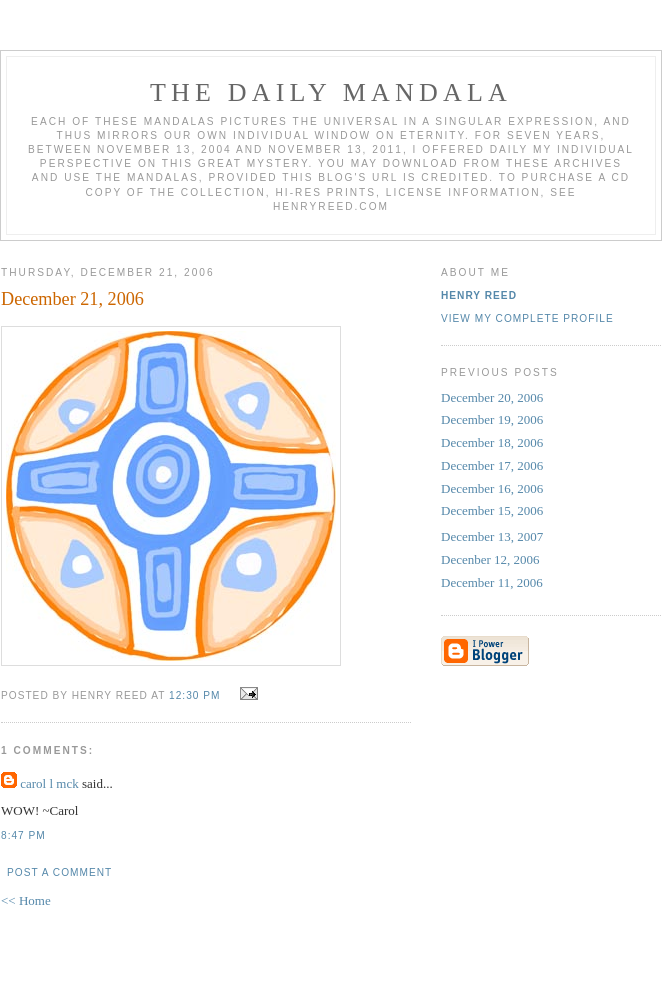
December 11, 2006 (492, 582)
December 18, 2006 (492, 442)
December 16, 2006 (492, 488)
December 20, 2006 (492, 397)
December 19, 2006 (492, 419)
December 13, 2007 (492, 536)
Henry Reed (479, 295)
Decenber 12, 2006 (490, 559)
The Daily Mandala (331, 92)
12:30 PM (194, 695)
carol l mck (49, 783)
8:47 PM (23, 835)
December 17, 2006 (492, 465)
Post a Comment (59, 872)
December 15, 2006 (492, 510)
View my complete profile (527, 318)
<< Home (26, 900)
